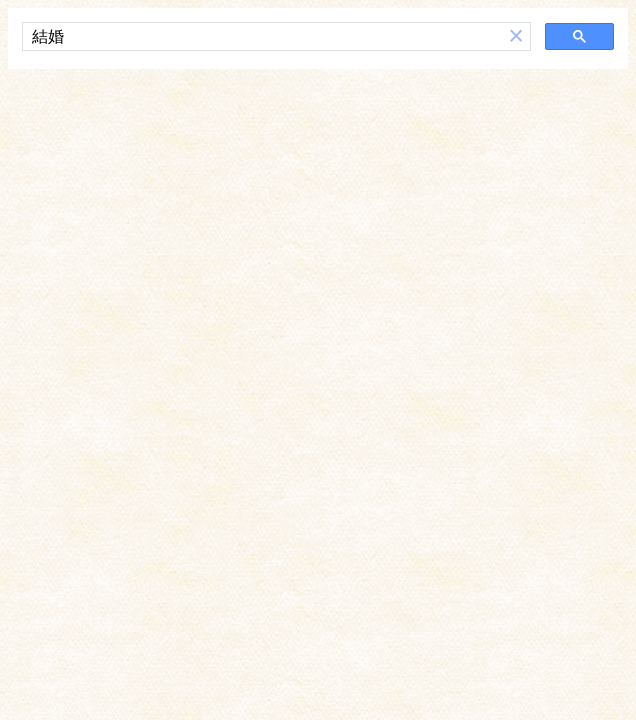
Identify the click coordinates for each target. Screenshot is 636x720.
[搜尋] (262, 37)
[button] (516, 36)
